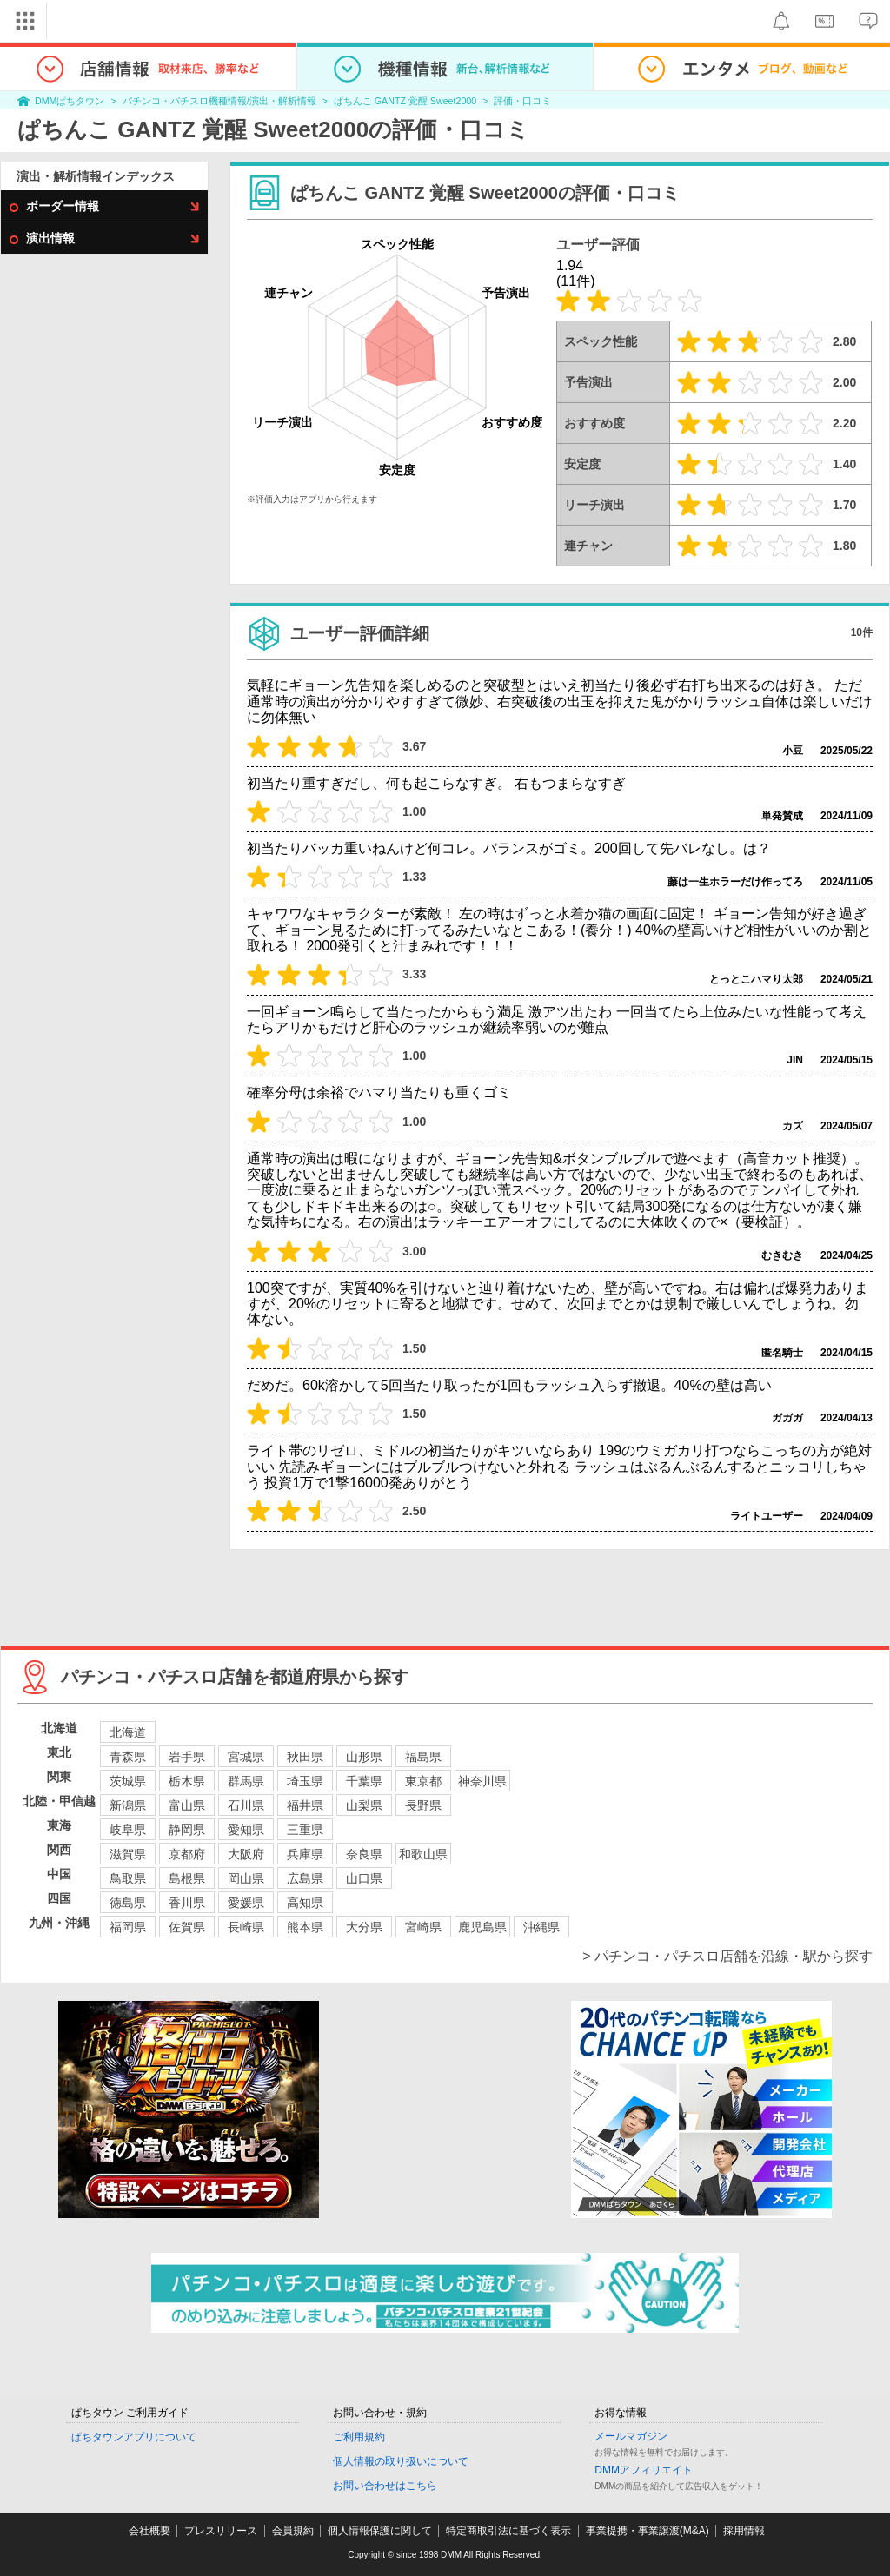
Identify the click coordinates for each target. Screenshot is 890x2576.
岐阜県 (128, 1830)
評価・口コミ (522, 101)
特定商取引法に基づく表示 (508, 2531)
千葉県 (364, 1781)
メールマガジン (631, 2436)
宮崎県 (423, 1927)
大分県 (364, 1927)
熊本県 (305, 1927)
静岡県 (187, 1830)
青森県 (128, 1757)
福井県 (305, 1805)
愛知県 (246, 1830)
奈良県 (364, 1854)
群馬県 (246, 1781)
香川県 (187, 1903)
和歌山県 (423, 1854)
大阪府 (246, 1854)
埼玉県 (305, 1781)
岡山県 (246, 1878)
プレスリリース (220, 2531)
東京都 (423, 1781)
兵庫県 (305, 1854)
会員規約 (293, 2531)
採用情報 (744, 2531)
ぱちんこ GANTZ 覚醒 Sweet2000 (405, 101)
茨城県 (128, 1781)
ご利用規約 (359, 2437)
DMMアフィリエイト (643, 2470)
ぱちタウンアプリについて (133, 2437)
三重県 (305, 1830)
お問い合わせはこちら (385, 2486)
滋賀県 (128, 1854)
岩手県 (187, 1757)
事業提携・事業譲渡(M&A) (647, 2531)
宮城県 (246, 1757)
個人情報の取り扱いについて (400, 2461)
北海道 (128, 1732)
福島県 (423, 1757)
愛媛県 (246, 1903)
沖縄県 (541, 1927)
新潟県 (128, 1805)
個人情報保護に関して (380, 2531)
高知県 (305, 1903)
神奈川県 (482, 1781)
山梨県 (364, 1805)
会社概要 (149, 2531)
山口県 (364, 1878)
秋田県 (305, 1757)
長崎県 (246, 1927)
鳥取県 (128, 1878)
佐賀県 (187, 1927)
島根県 (187, 1878)
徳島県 (128, 1903)
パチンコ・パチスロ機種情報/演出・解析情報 (219, 101)
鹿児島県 (482, 1927)
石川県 (246, 1805)
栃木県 (187, 1781)
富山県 (187, 1805)
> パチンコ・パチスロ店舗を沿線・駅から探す (727, 1956)
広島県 (305, 1878)
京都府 (187, 1854)
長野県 (423, 1805)
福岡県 (128, 1927)
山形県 (364, 1757)
